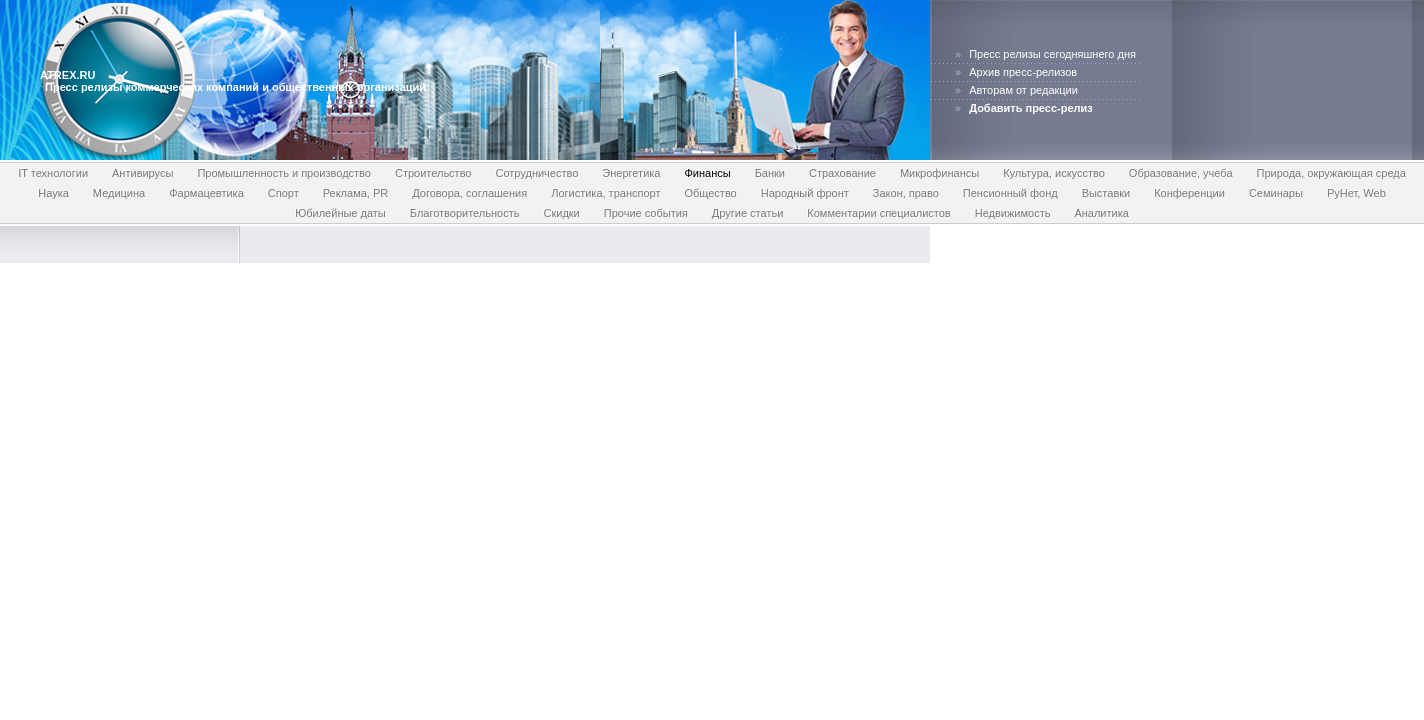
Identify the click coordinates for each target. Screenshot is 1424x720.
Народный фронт (805, 193)
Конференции (1189, 193)
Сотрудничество (537, 173)
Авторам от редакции (1023, 90)
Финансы (707, 173)
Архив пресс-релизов (1023, 72)
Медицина (119, 193)
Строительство (433, 173)
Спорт (283, 193)
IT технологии (53, 173)
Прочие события (646, 213)
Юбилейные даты (340, 213)
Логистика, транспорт (605, 193)
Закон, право (906, 193)
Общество (710, 193)
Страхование (842, 173)
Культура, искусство (1054, 173)
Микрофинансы (939, 173)
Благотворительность (465, 213)
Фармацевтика (206, 193)
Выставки (1106, 193)
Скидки (561, 213)
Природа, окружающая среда (1331, 173)
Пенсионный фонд (1010, 193)
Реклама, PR (356, 193)
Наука (53, 193)
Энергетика (631, 173)
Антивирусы (142, 173)
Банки (770, 173)
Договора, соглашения (469, 193)
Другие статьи (747, 213)
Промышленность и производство (284, 173)
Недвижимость (1013, 213)
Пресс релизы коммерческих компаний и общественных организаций (235, 87)
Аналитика (1101, 213)
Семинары (1276, 193)
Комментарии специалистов (878, 213)
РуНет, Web (1356, 193)
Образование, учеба (1181, 173)
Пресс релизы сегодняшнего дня (1052, 54)
